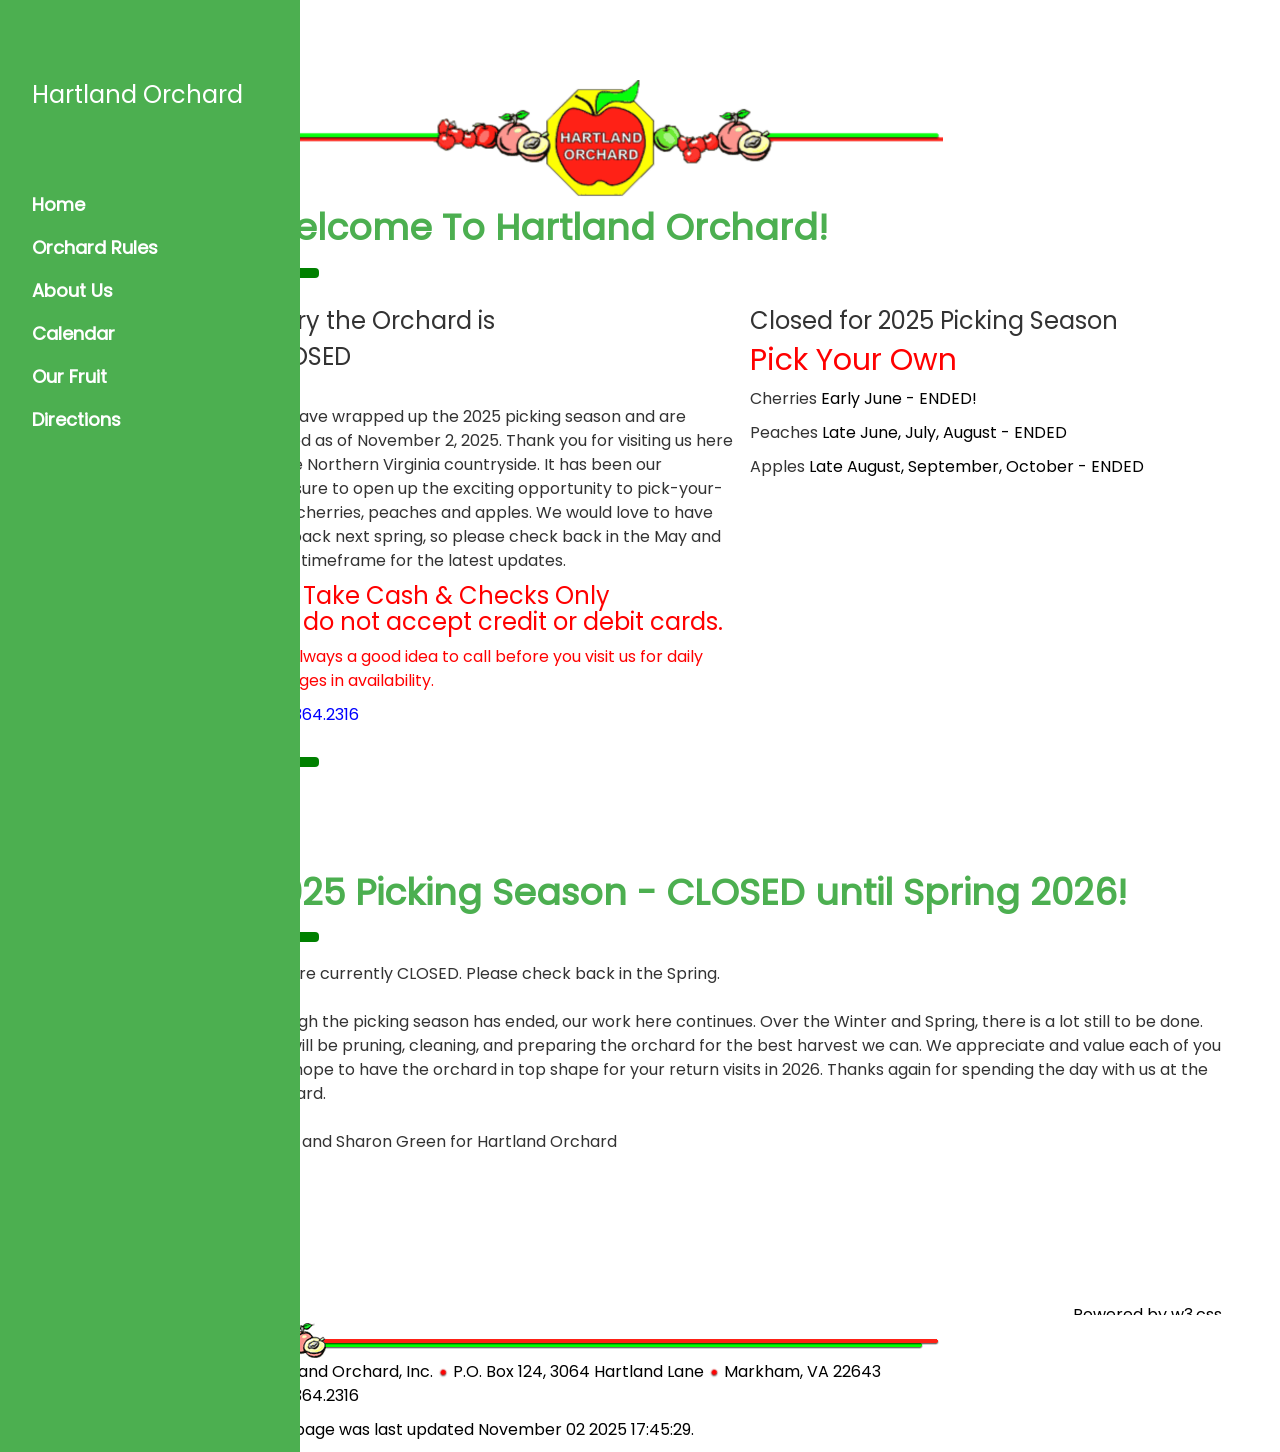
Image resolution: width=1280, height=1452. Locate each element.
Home (58, 204)
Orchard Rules (95, 247)
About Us (72, 290)
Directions (76, 419)
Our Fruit (69, 376)
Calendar (73, 333)
